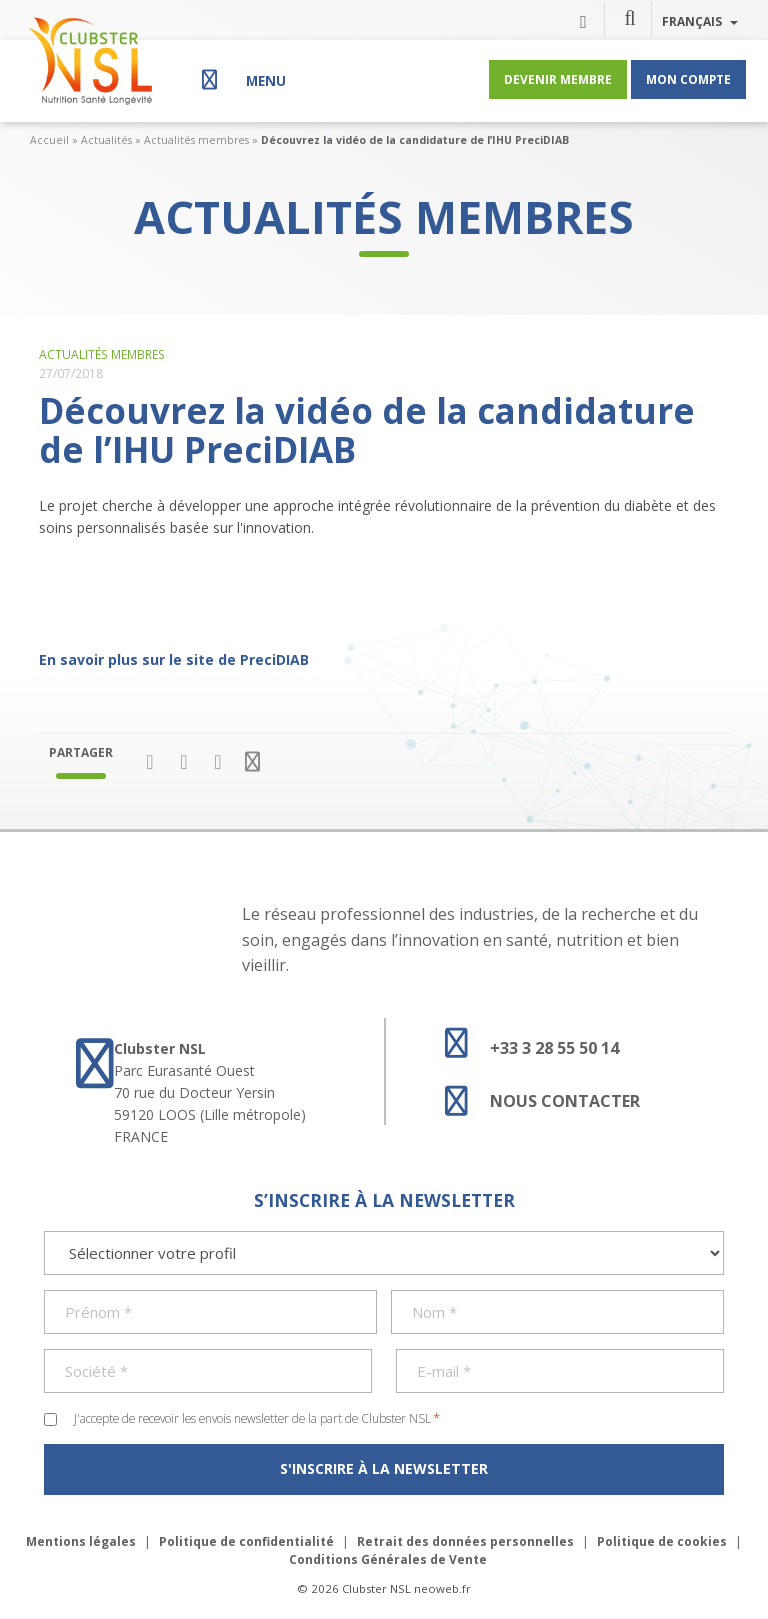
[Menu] (241, 79)
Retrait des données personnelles (465, 1541)
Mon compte (688, 79)
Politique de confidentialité (246, 1541)
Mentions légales (81, 1541)
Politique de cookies (662, 1541)
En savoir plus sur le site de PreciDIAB (174, 659)
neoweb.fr (442, 1588)
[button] (630, 17)
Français (700, 21)
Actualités (106, 140)
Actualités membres (196, 140)
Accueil (49, 140)
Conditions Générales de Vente (388, 1559)
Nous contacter (533, 1101)
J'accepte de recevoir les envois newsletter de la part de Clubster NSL (257, 1418)
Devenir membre (558, 79)
